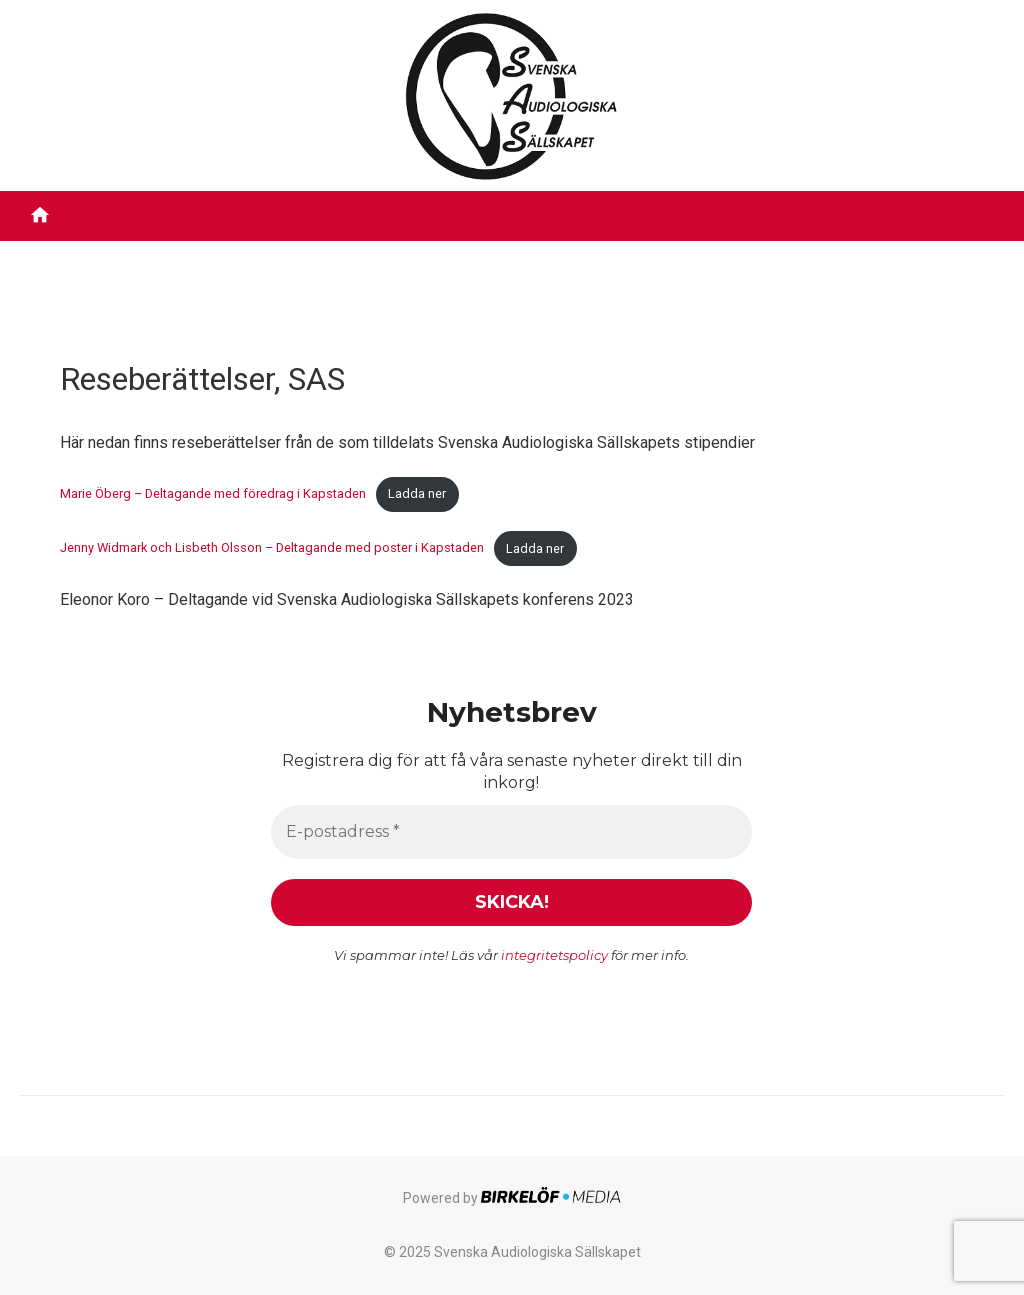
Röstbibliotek (345, 254)
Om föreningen (85, 254)
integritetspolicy (555, 954)
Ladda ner (417, 493)
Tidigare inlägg (828, 254)
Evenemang (696, 254)
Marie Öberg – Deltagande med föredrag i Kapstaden (213, 493)
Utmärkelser (571, 254)
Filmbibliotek (221, 254)
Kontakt (942, 254)
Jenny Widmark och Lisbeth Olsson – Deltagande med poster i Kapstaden (272, 548)
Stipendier (459, 254)
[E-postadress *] (511, 831)
